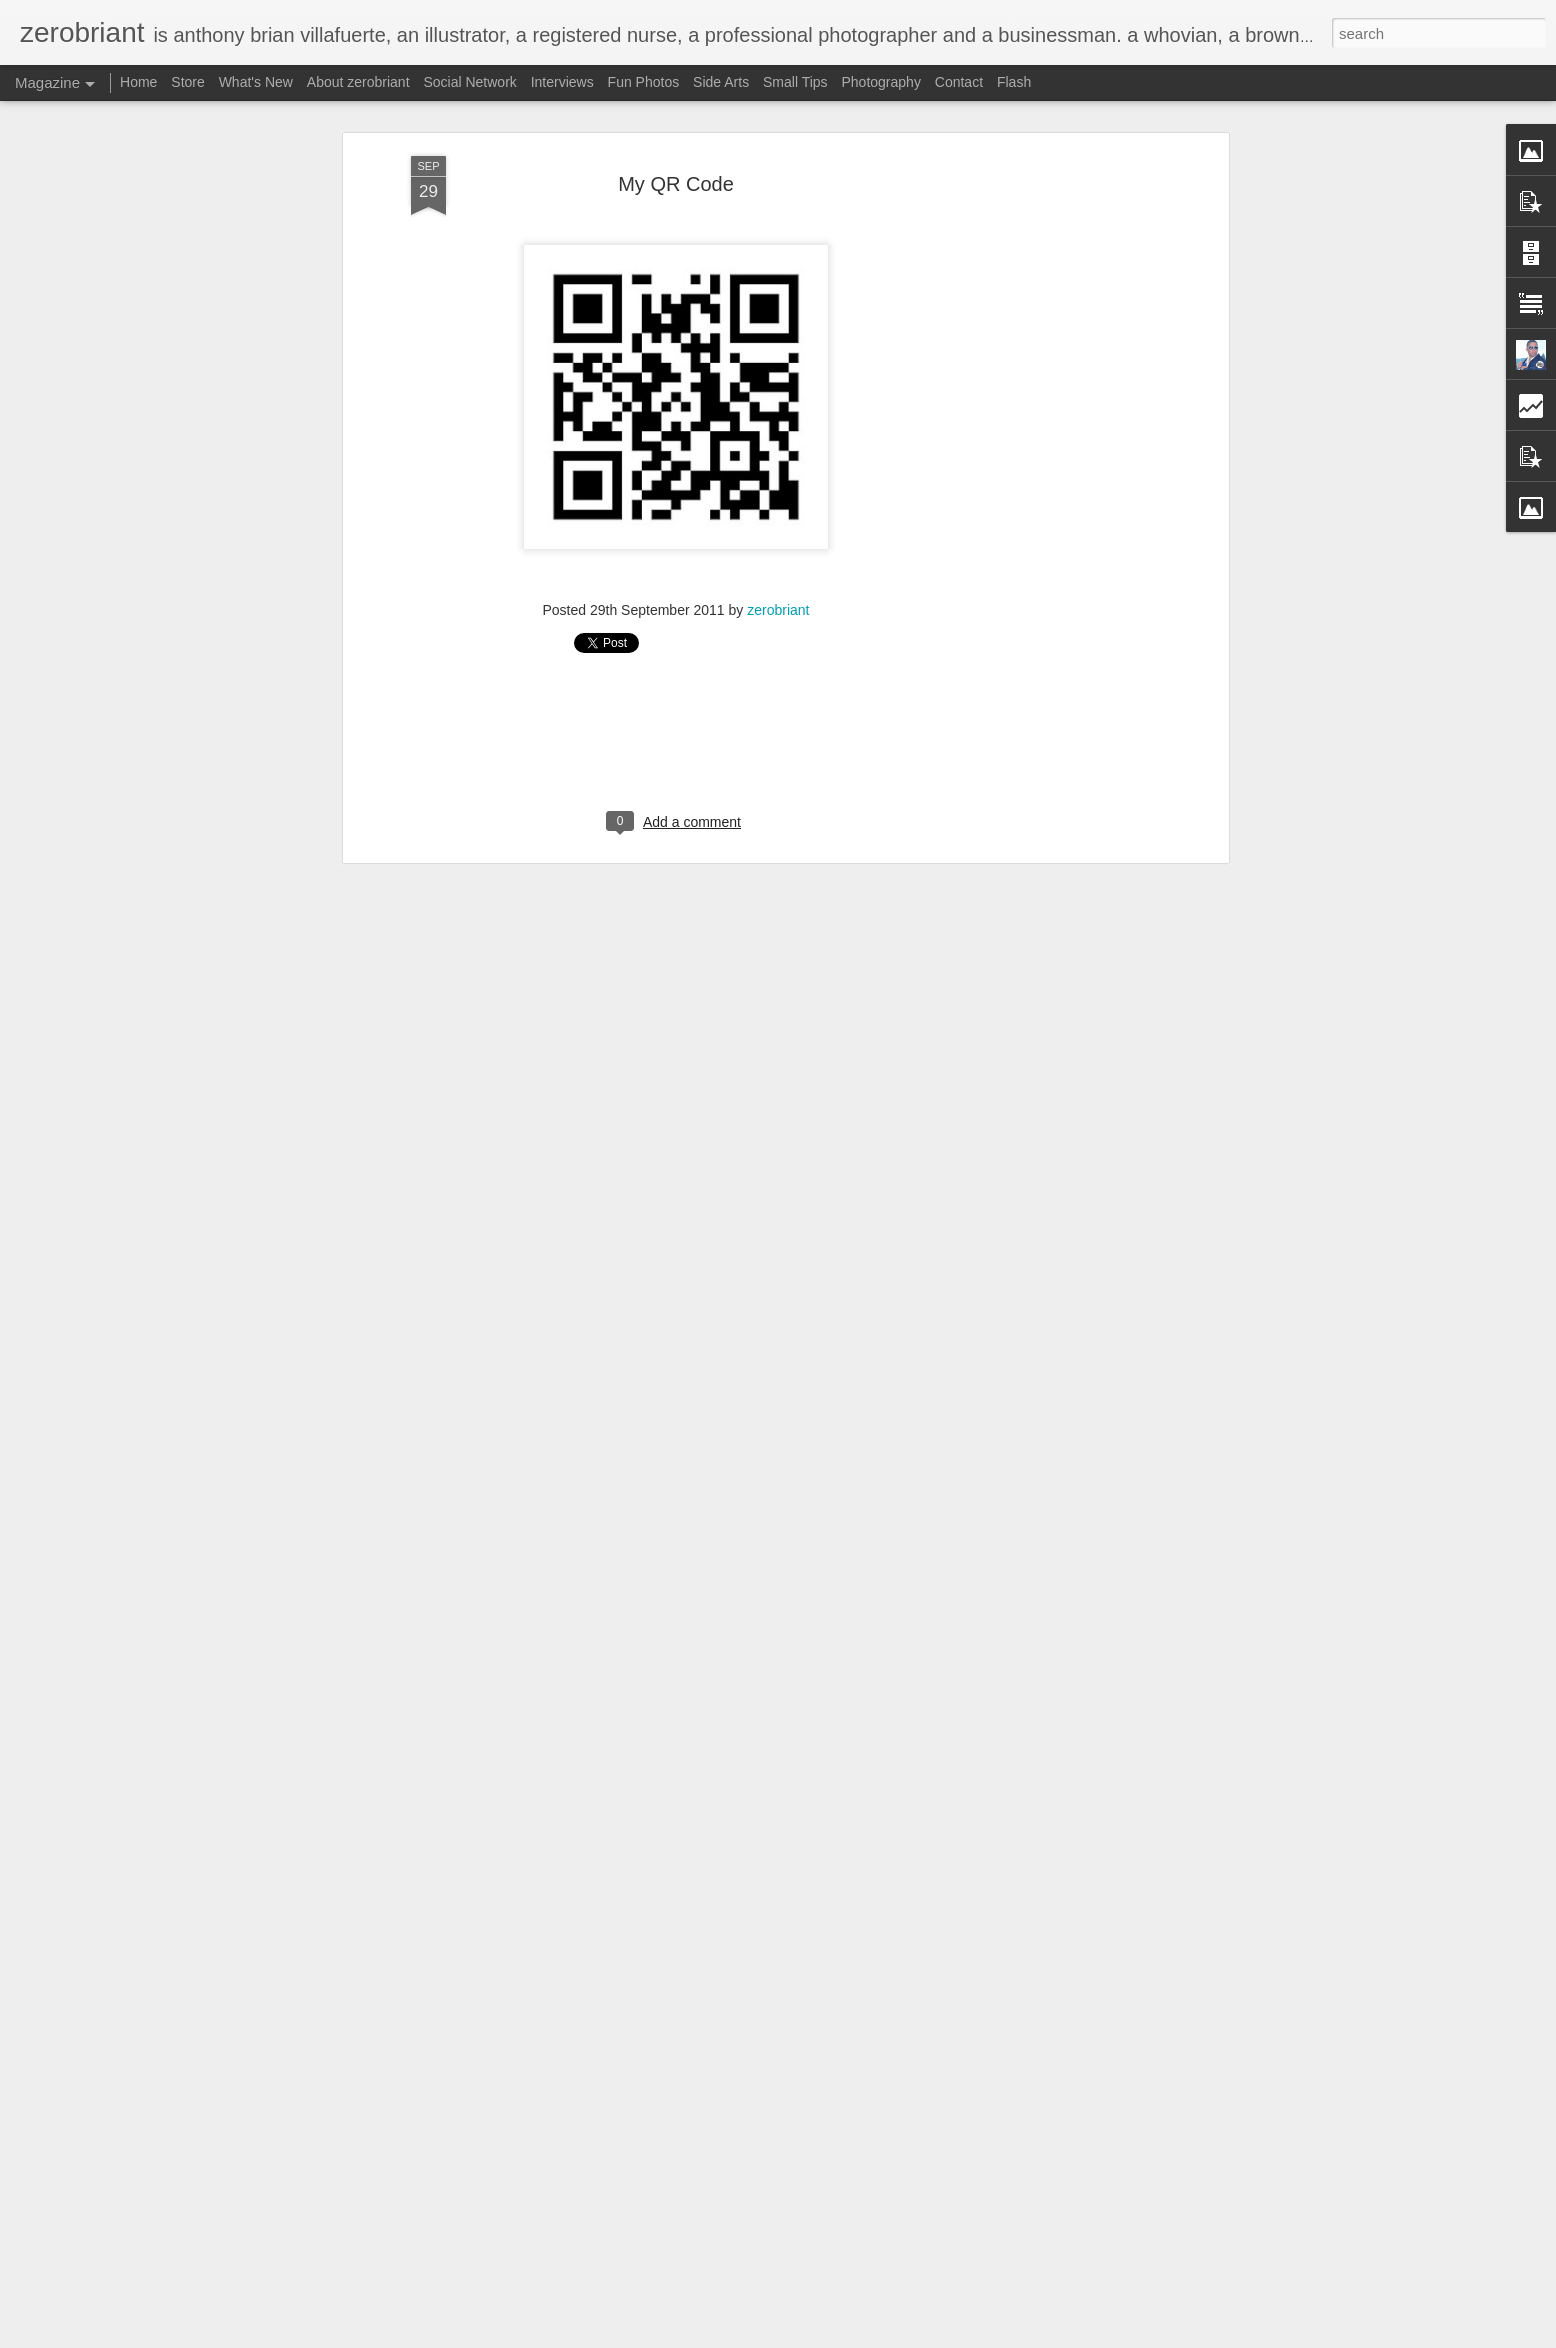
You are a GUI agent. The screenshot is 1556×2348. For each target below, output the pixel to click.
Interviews (562, 82)
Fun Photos (644, 82)
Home (138, 82)
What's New (258, 82)
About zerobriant (358, 82)
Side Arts (721, 82)
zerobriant (778, 610)
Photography (881, 82)
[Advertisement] (1051, 471)
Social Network (469, 82)
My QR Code (676, 184)
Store (187, 82)
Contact (959, 82)
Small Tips (795, 82)
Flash (1014, 82)
